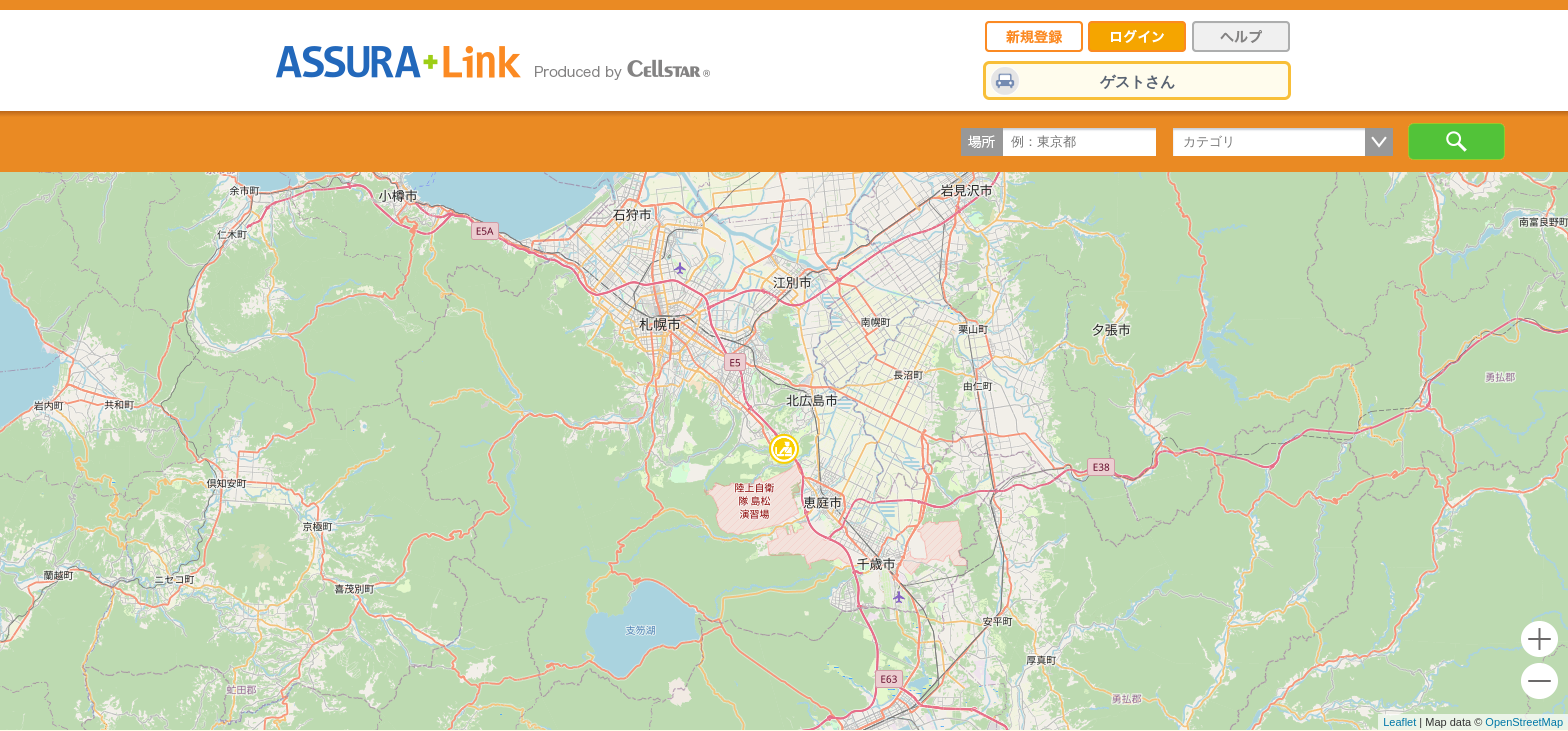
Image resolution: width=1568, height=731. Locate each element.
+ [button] (1539, 639)
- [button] (1539, 681)
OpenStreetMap (1524, 722)
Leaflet (1399, 722)
